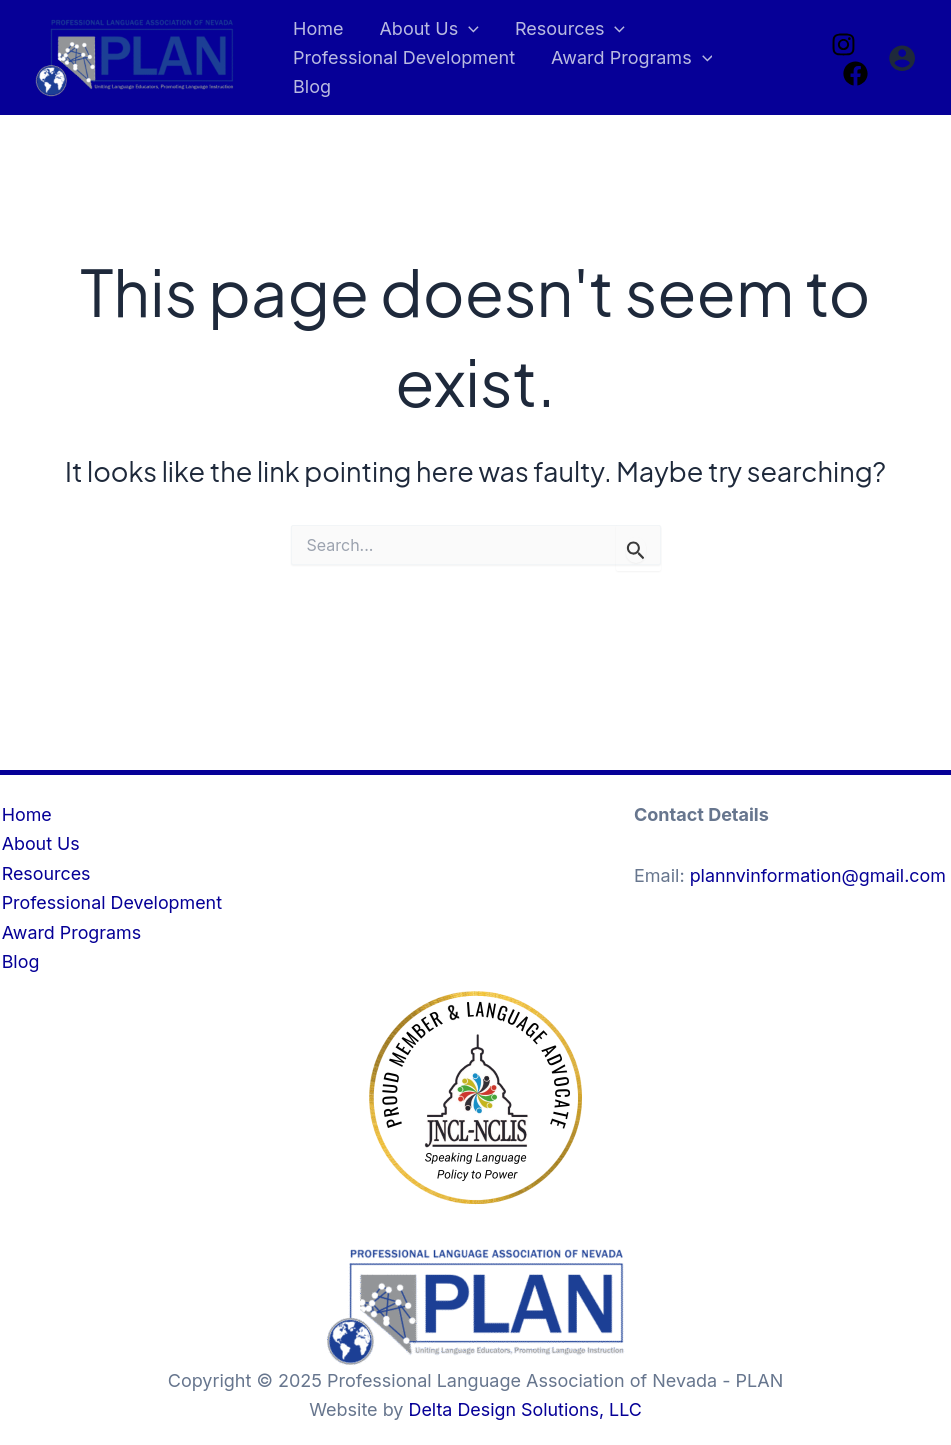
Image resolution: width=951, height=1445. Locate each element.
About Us (39, 842)
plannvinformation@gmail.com (819, 874)
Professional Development (111, 902)
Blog (19, 961)
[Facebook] (855, 73)
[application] (468, 29)
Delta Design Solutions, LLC (525, 1409)
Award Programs (70, 931)
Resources (45, 872)
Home (25, 813)
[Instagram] (843, 43)
